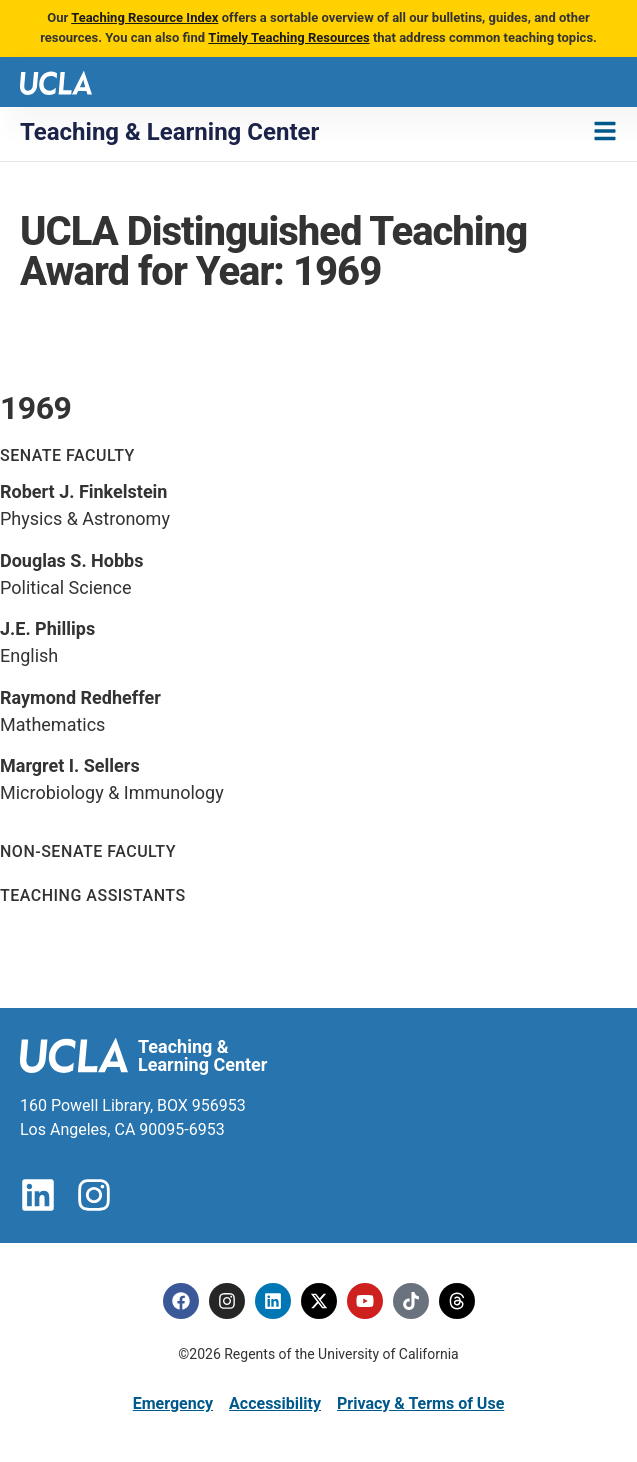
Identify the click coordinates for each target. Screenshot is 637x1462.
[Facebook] (181, 1301)
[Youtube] (365, 1301)
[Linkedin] (273, 1301)
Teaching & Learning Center (169, 132)
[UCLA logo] (56, 81)
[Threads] (457, 1301)
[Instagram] (227, 1301)
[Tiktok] (411, 1301)
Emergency (173, 1403)
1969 (35, 408)
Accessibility (275, 1403)
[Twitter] (319, 1301)
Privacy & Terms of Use (420, 1403)
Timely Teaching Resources (288, 37)
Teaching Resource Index (144, 17)
